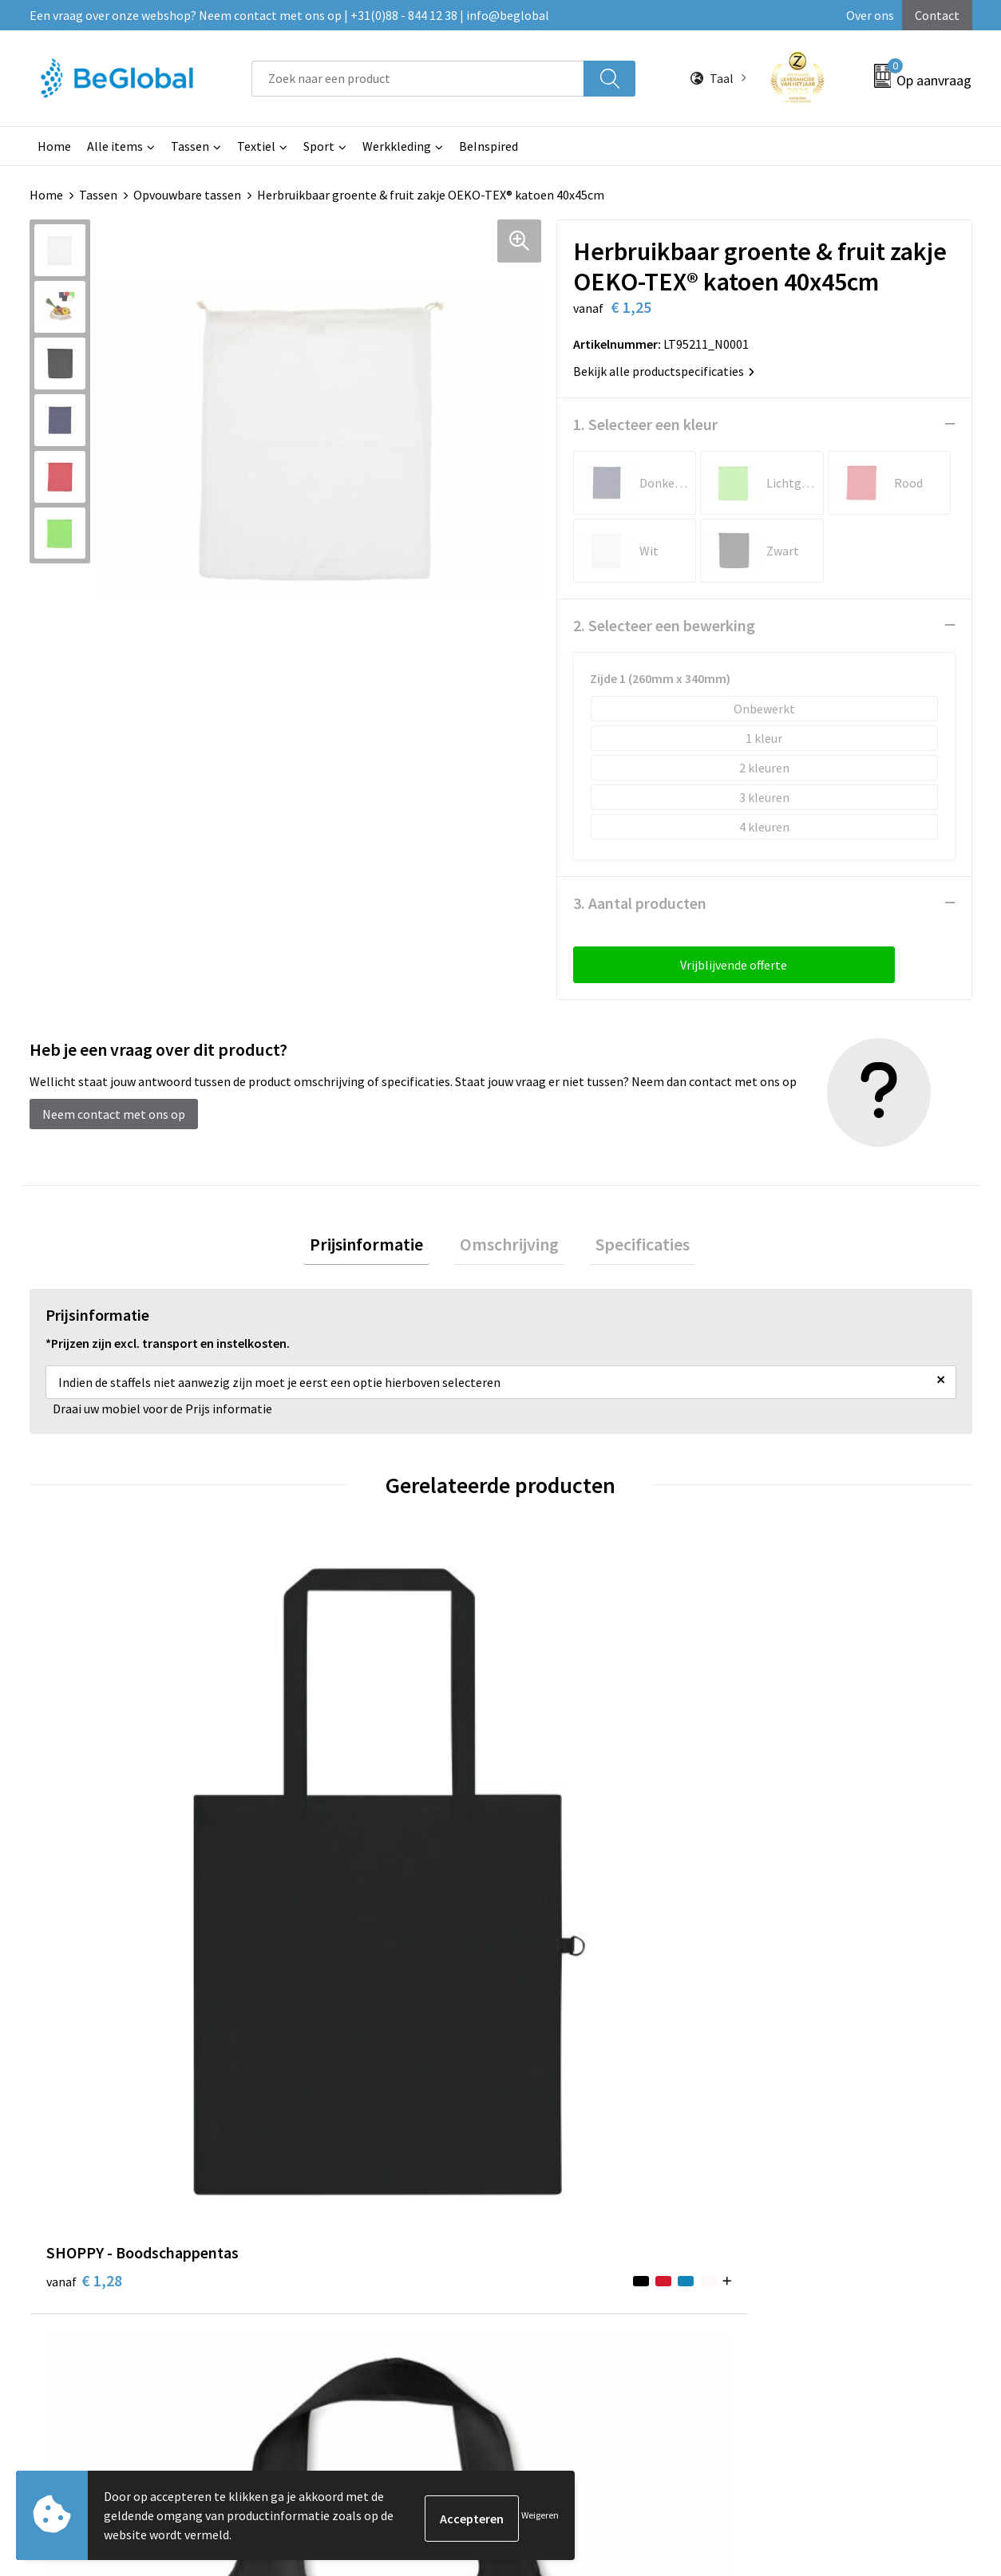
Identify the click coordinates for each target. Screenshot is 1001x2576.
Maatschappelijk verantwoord (482, 2085)
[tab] (379, 1246)
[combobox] (417, 79)
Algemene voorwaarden (812, 2061)
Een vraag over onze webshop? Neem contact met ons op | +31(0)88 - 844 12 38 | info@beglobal (289, 15)
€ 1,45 (555, 1825)
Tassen (190, 146)
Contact (937, 15)
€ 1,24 (320, 1825)
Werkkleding (396, 146)
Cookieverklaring (794, 2085)
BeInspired (488, 146)
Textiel (256, 146)
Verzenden (911, 2416)
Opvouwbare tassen (187, 195)
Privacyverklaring (795, 2110)
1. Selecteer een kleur (645, 423)
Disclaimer (777, 2134)
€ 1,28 (84, 1801)
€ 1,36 (791, 1825)
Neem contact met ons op (113, 1113)
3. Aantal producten (639, 902)
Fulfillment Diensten (458, 2110)
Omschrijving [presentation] (509, 1246)
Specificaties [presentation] (630, 1246)
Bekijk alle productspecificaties (663, 370)
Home (54, 146)
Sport (318, 146)
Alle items (115, 146)
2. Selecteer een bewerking (664, 624)
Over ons (870, 15)
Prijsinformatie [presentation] (379, 1246)
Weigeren (540, 2515)
